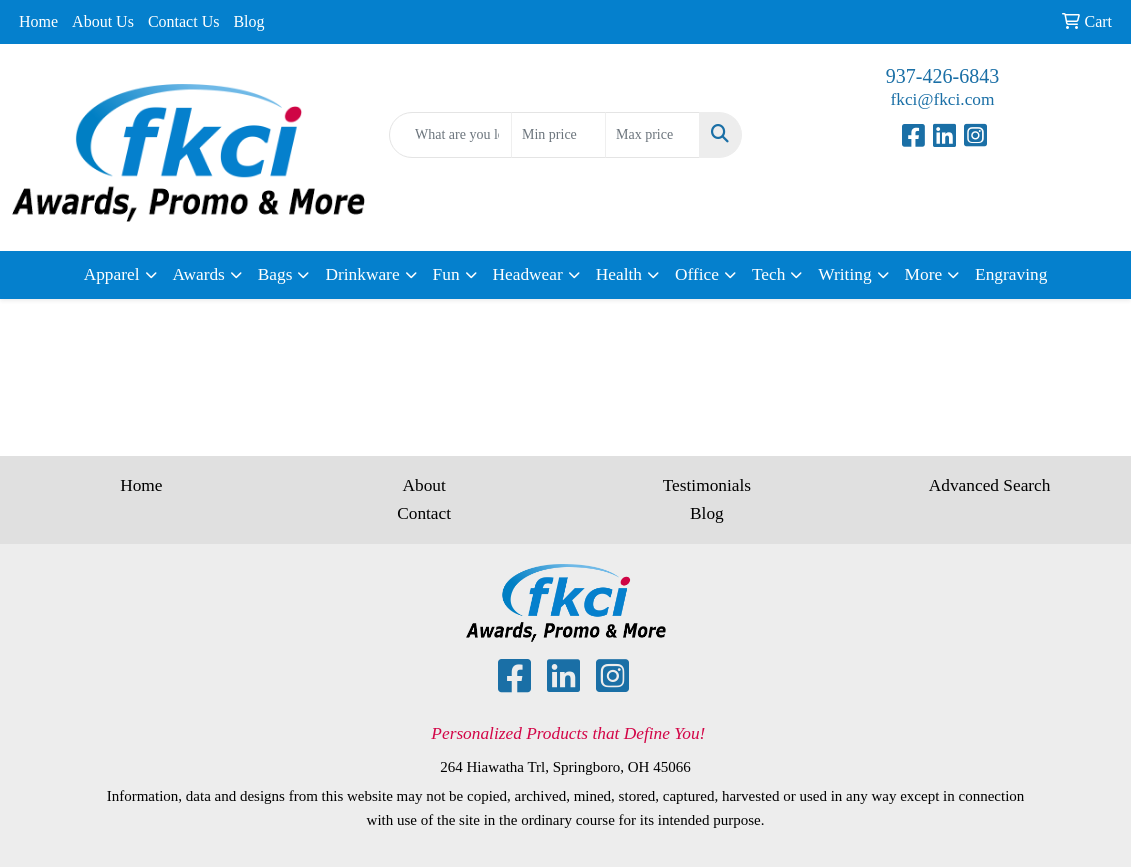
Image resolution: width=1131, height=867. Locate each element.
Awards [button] (199, 274)
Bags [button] (275, 274)
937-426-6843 (942, 76)
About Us (103, 21)
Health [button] (619, 274)
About (423, 485)
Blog (248, 21)
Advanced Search (990, 485)
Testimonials (707, 485)
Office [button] (697, 274)
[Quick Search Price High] (652, 135)
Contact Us (184, 21)
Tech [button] (768, 274)
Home (38, 21)
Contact (424, 513)
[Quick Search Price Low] (558, 135)
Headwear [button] (528, 274)
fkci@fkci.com (942, 99)
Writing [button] (844, 274)
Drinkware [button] (362, 274)
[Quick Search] (450, 135)
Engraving (1011, 274)
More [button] (924, 274)
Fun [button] (446, 274)
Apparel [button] (112, 274)
